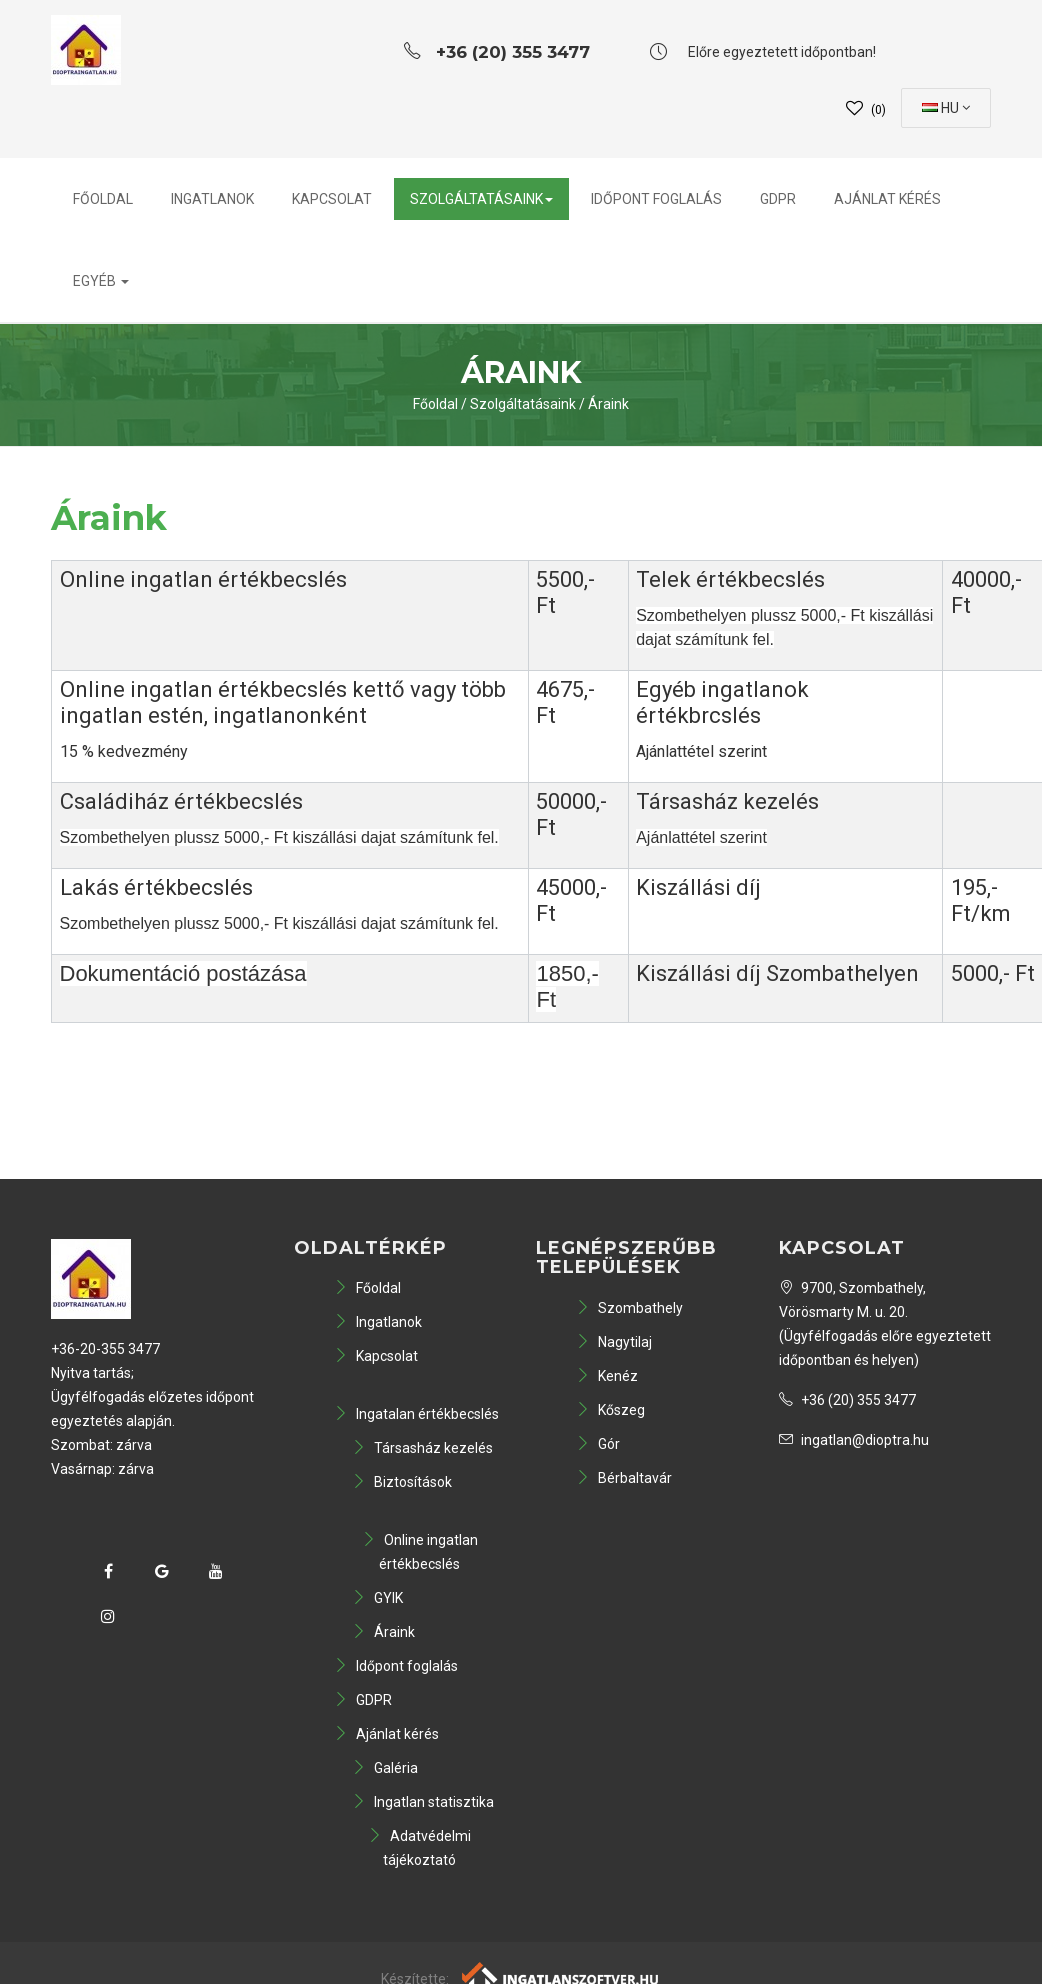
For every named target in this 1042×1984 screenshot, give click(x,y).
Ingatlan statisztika (423, 1802)
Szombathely (629, 1308)
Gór (598, 1444)
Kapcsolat (332, 199)
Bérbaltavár (624, 1478)
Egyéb (101, 281)
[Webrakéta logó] (561, 1976)
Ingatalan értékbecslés (416, 1414)
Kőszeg (610, 1410)
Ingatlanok (212, 199)
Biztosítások (402, 1482)
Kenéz (607, 1376)
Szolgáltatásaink (481, 199)
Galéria (385, 1768)
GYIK (377, 1598)
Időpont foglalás (656, 199)
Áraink (608, 404)
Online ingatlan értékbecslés (420, 1552)
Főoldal (103, 199)
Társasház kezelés (422, 1448)
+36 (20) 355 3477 (847, 1400)
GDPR (778, 199)
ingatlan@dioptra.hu (854, 1440)
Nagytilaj (614, 1342)
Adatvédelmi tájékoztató (419, 1848)
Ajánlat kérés (887, 199)
